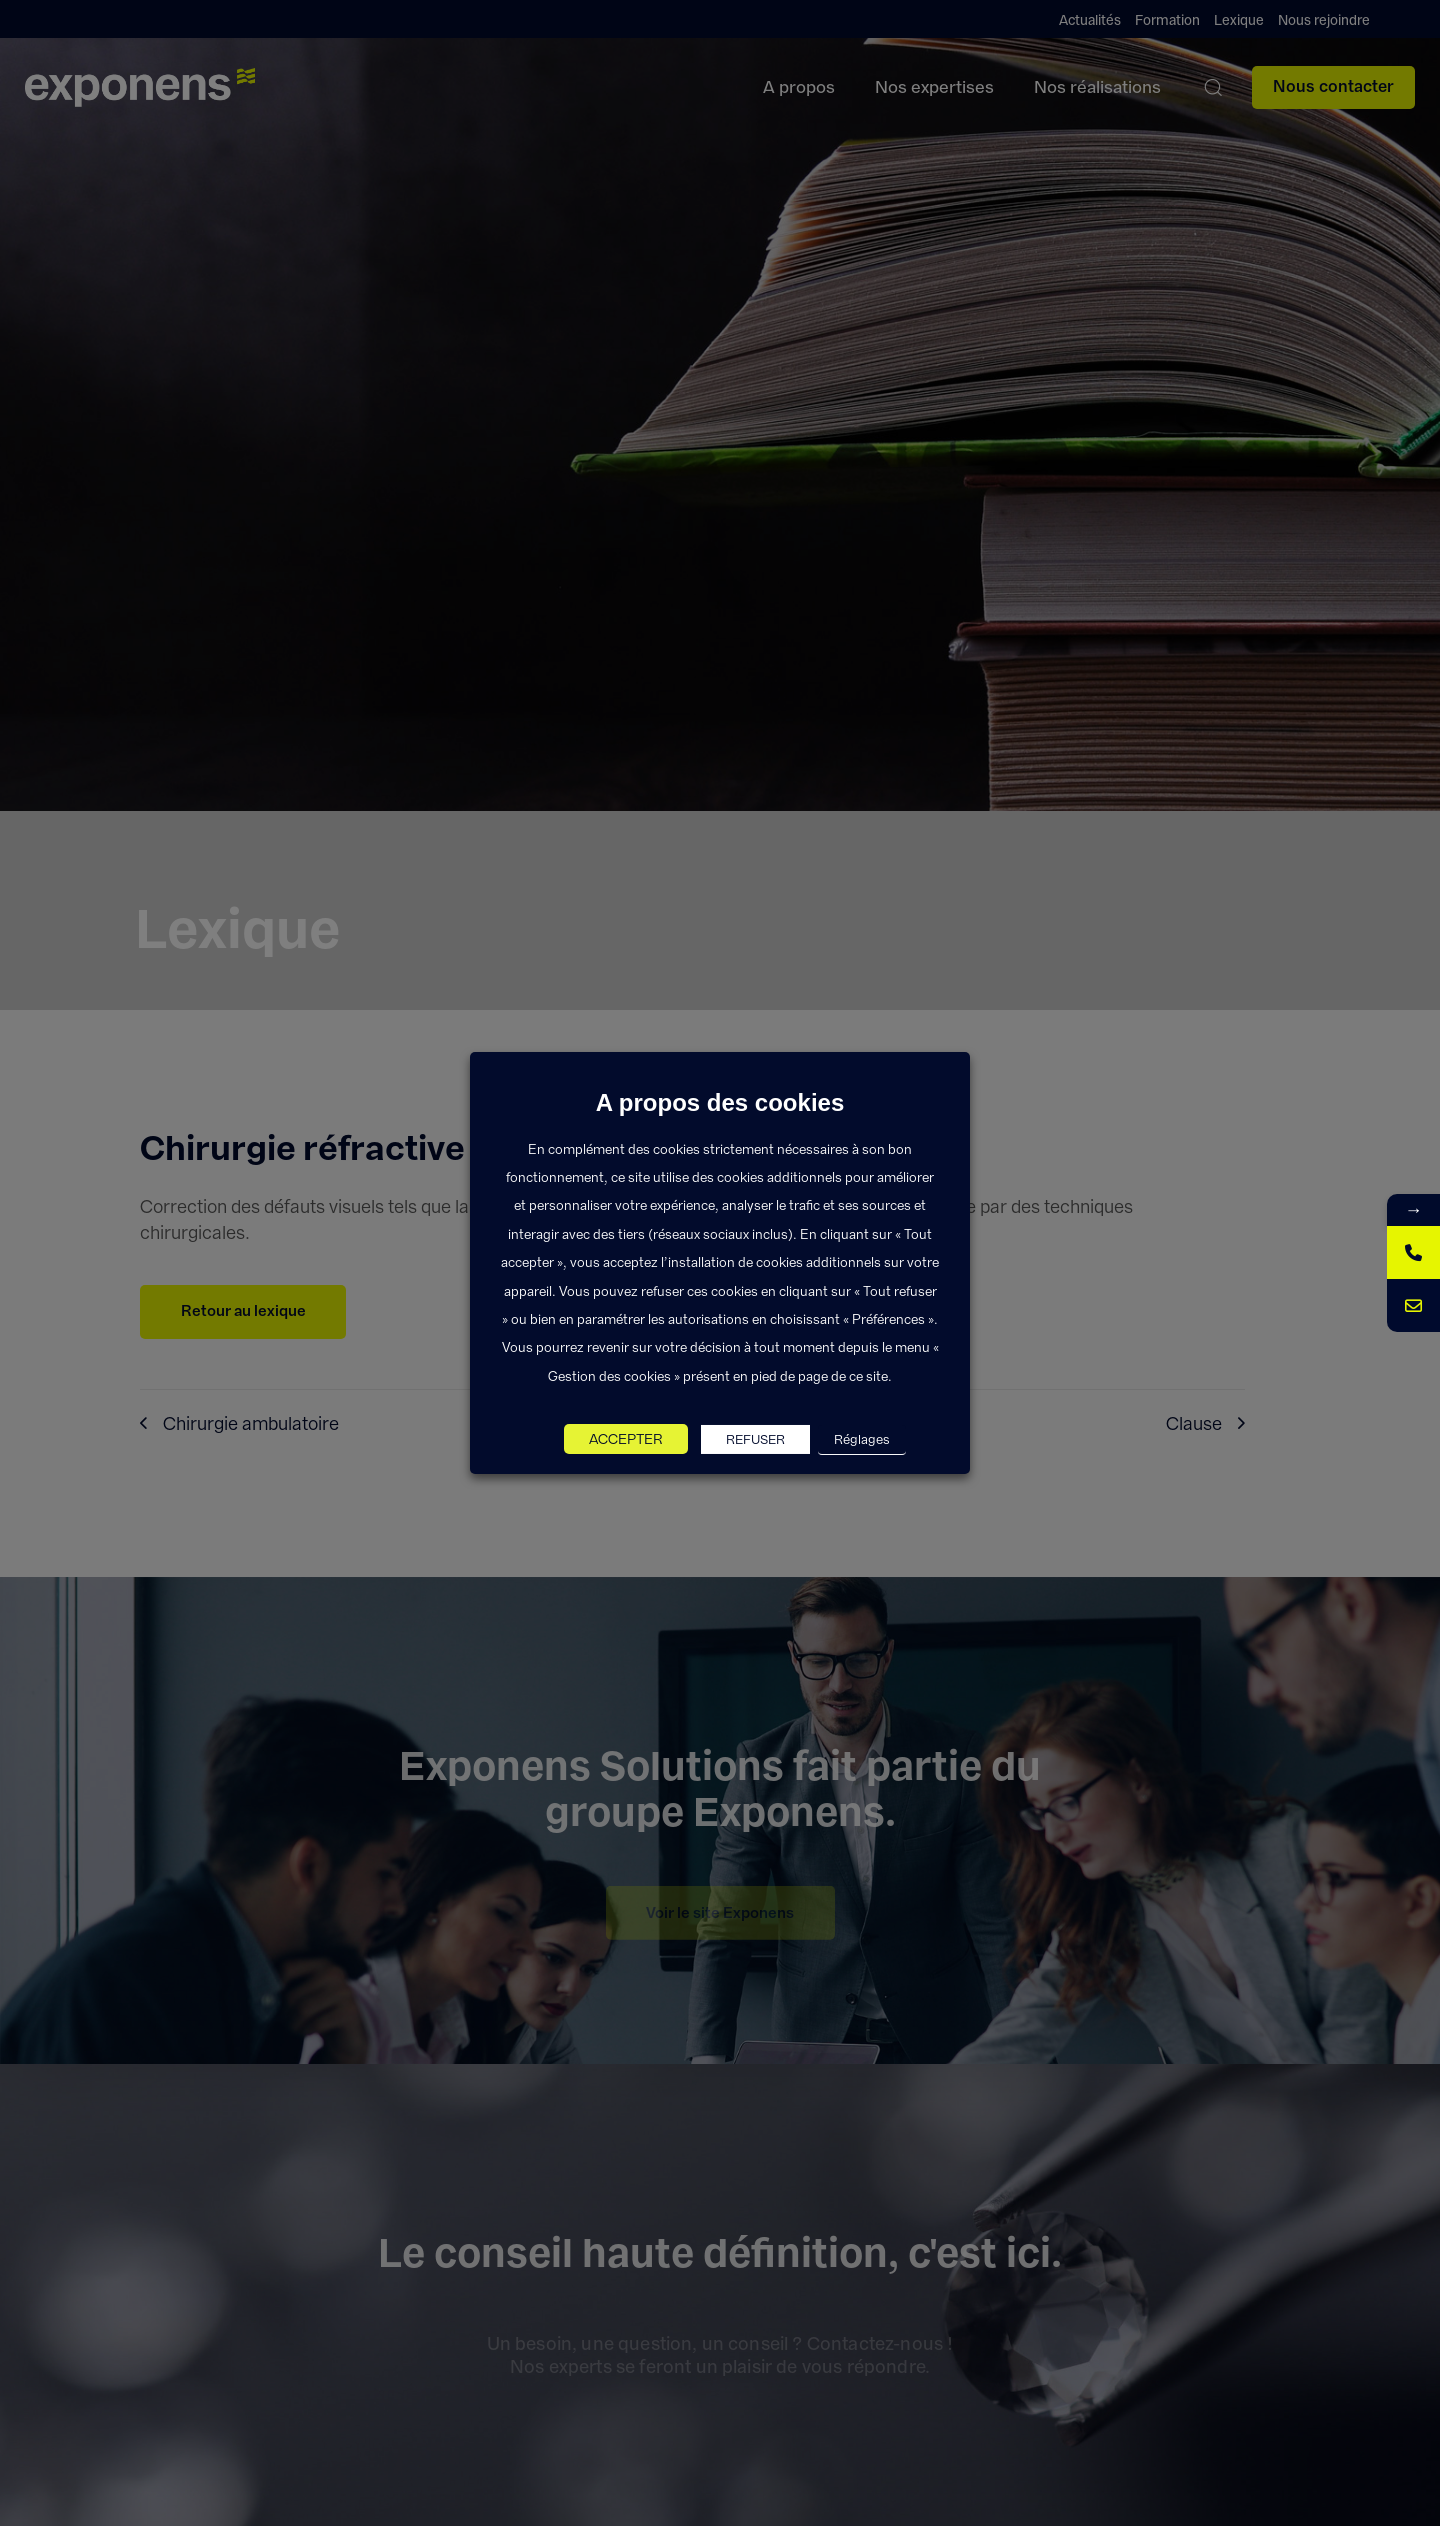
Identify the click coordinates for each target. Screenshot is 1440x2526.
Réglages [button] (862, 1439)
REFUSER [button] (755, 1439)
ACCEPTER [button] (626, 1439)
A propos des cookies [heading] (720, 1103)
